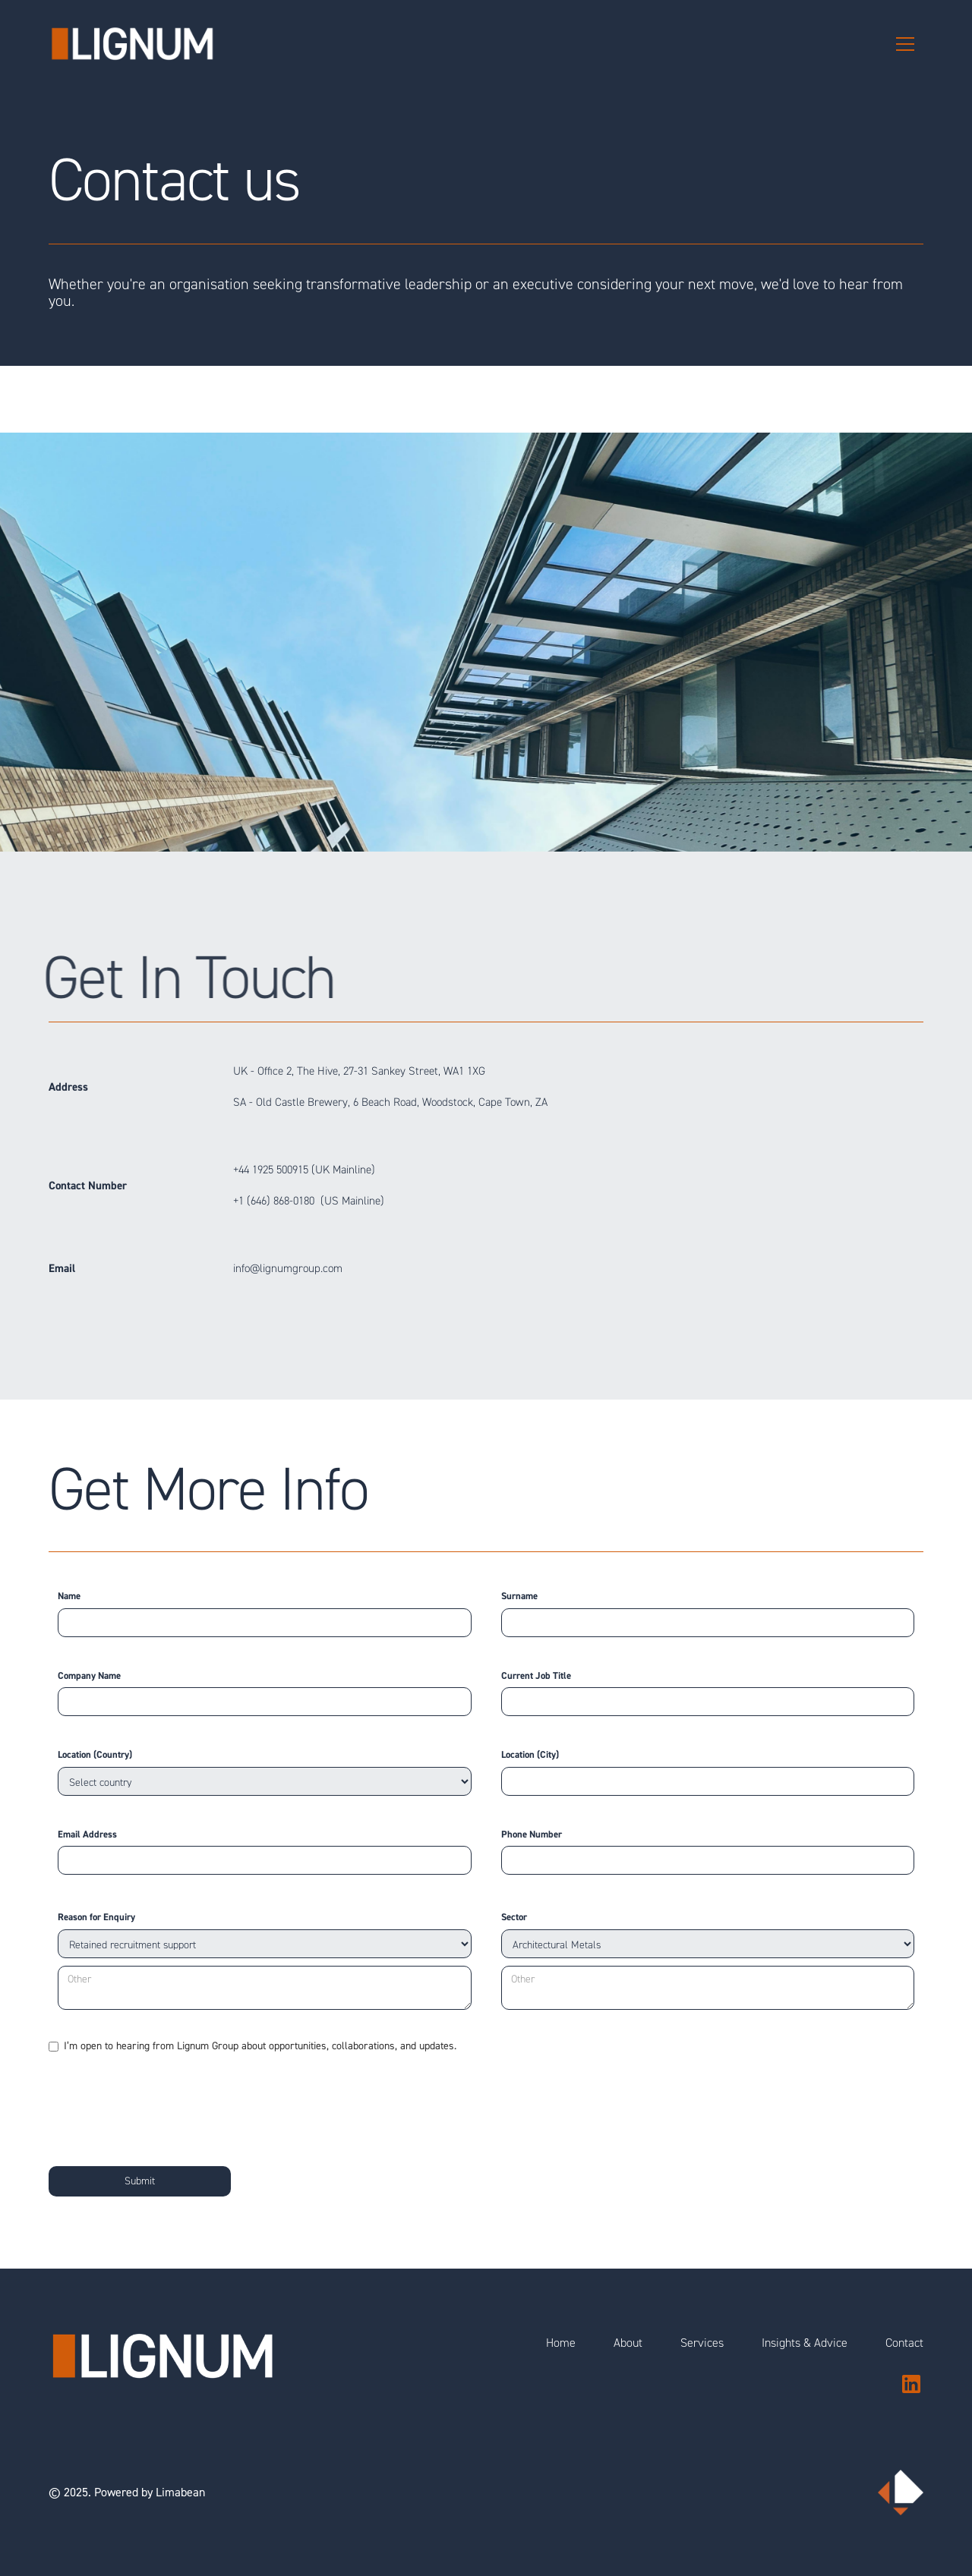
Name (69, 1596)
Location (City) (530, 1755)
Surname (519, 1596)
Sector (514, 1917)
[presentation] (164, 2106)
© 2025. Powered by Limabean (127, 2492)
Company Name (89, 1676)
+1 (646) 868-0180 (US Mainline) (308, 1201)
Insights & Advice (804, 2343)
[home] (132, 43)
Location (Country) (95, 1755)
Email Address (87, 1834)
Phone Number (531, 1834)
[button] (905, 44)
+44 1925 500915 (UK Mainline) (304, 1170)
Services (702, 2343)
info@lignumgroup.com (287, 1268)
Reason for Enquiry (96, 1917)
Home (561, 2343)
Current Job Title (536, 1676)
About (628, 2343)
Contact (904, 2343)
